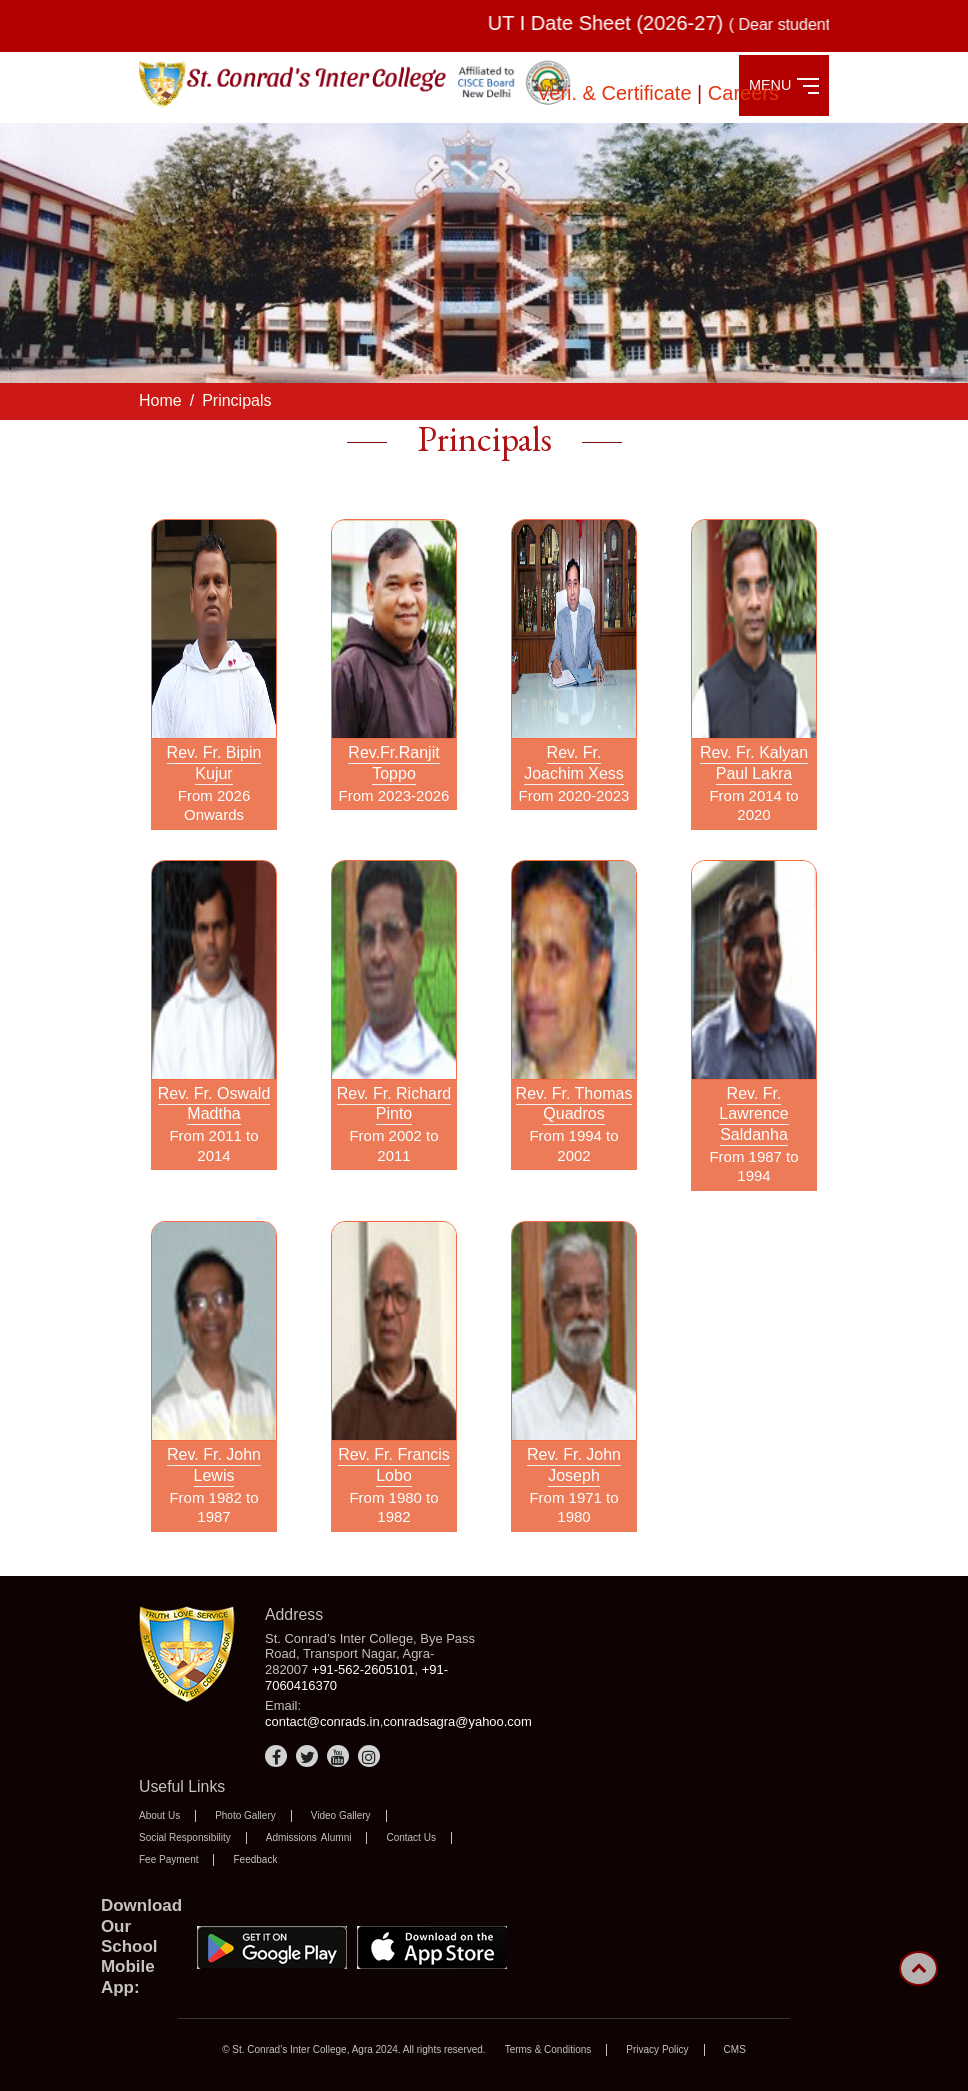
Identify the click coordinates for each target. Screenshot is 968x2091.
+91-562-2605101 (363, 1669)
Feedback (255, 1859)
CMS (735, 2049)
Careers (743, 93)
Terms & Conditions (548, 2049)
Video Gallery (341, 1815)
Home (160, 400)
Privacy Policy (657, 2049)
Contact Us (410, 1837)
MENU (784, 85)
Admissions (291, 1837)
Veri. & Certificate (617, 93)
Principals (236, 400)
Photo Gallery (245, 1815)
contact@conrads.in (322, 1721)
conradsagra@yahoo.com (457, 1721)
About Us (159, 1815)
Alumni (336, 1837)
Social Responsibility (185, 1837)
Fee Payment (168, 1859)
